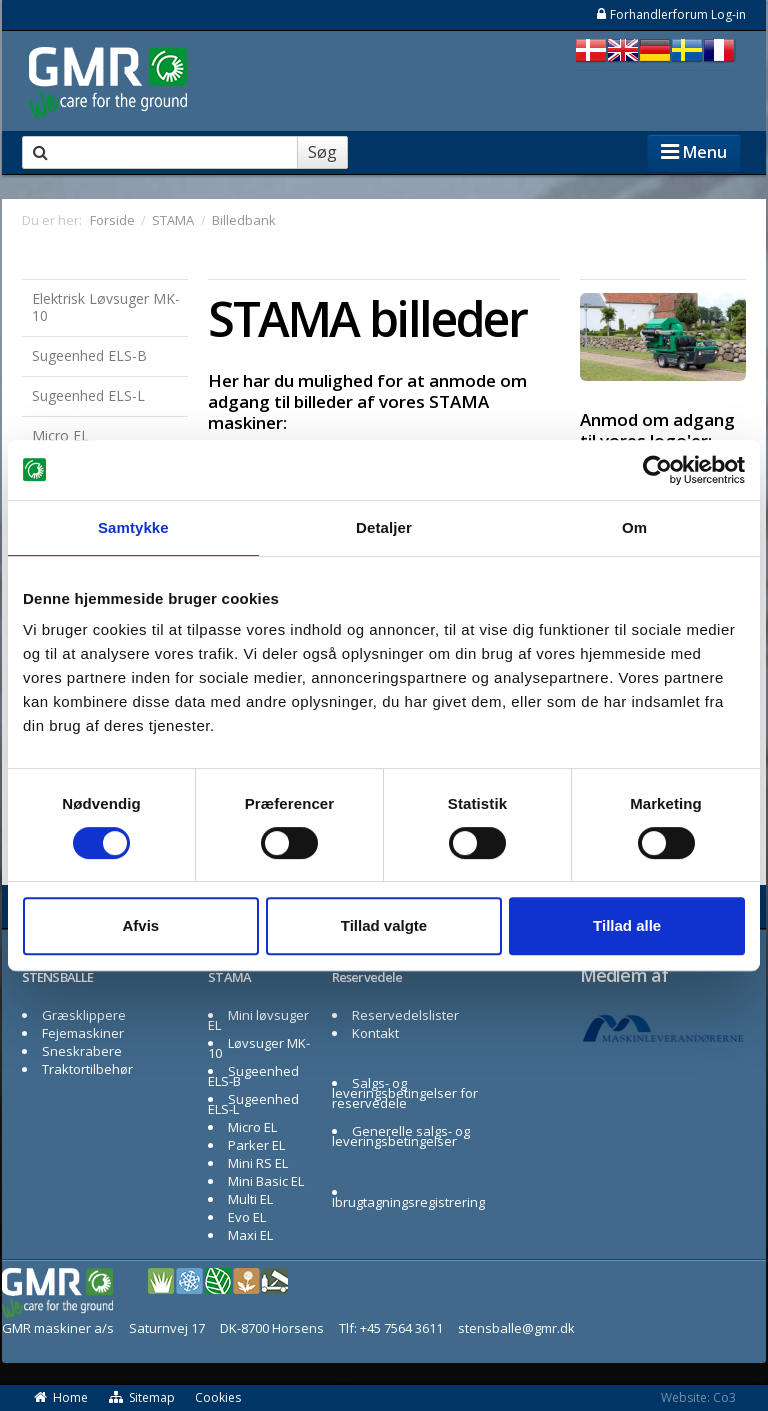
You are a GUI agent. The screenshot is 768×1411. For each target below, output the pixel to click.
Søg (322, 152)
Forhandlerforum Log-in (670, 14)
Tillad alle (627, 925)
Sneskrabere (82, 1051)
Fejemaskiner (83, 1033)
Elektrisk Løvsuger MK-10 (106, 307)
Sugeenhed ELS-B (89, 355)
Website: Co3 (698, 1397)
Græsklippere (84, 1015)
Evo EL (247, 1217)
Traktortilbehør (87, 1069)
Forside (112, 220)
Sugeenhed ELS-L (88, 395)
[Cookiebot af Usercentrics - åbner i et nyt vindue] (657, 470)
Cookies (218, 1397)
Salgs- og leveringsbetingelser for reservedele (405, 1093)
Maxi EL (250, 1235)
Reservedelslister (405, 1015)
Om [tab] (634, 527)
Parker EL (256, 1145)
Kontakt (375, 1033)
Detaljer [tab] (384, 527)
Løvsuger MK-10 (259, 1048)
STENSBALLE (57, 977)
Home (60, 1397)
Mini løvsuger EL (258, 1020)
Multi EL (250, 1199)
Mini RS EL (258, 1163)
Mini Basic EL (266, 1181)
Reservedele (367, 977)
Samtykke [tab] (133, 527)
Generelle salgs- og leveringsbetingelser (401, 1136)
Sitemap (142, 1397)
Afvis (140, 925)
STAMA (230, 977)
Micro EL (60, 435)
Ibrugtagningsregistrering (408, 1202)
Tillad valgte (384, 925)
